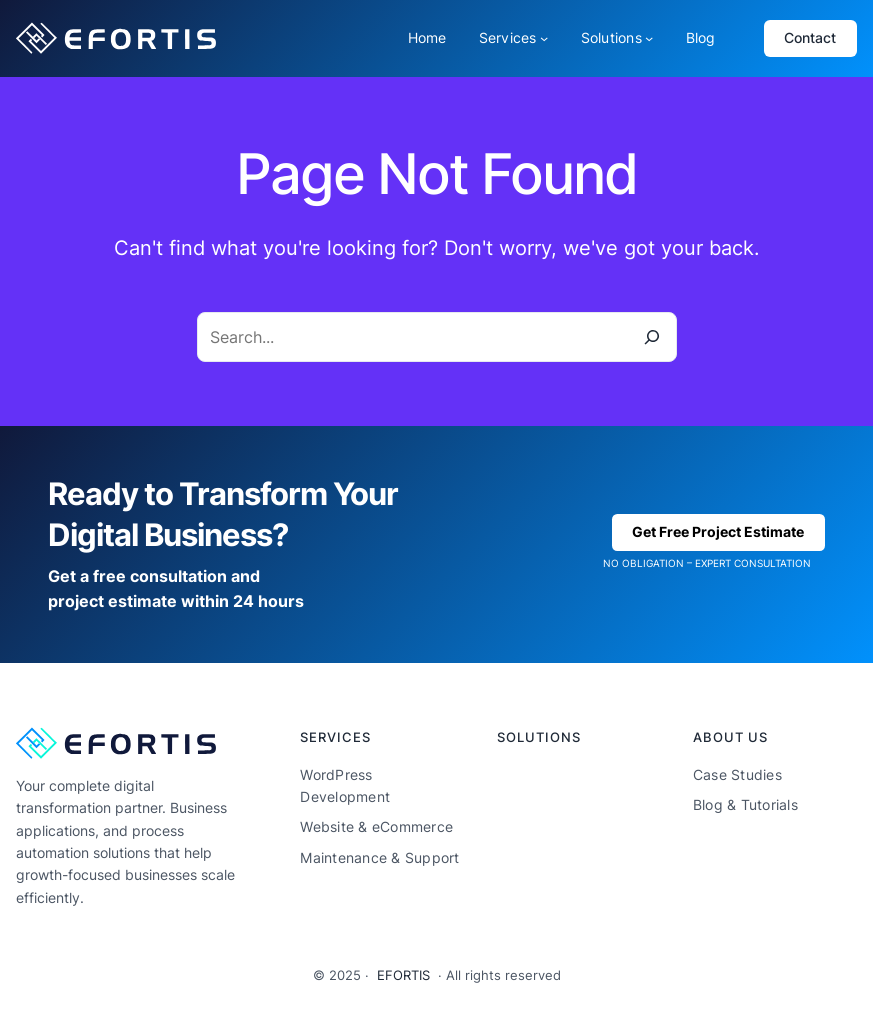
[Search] (652, 337)
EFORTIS (403, 975)
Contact (810, 37)
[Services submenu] (544, 38)
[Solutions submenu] (649, 38)
